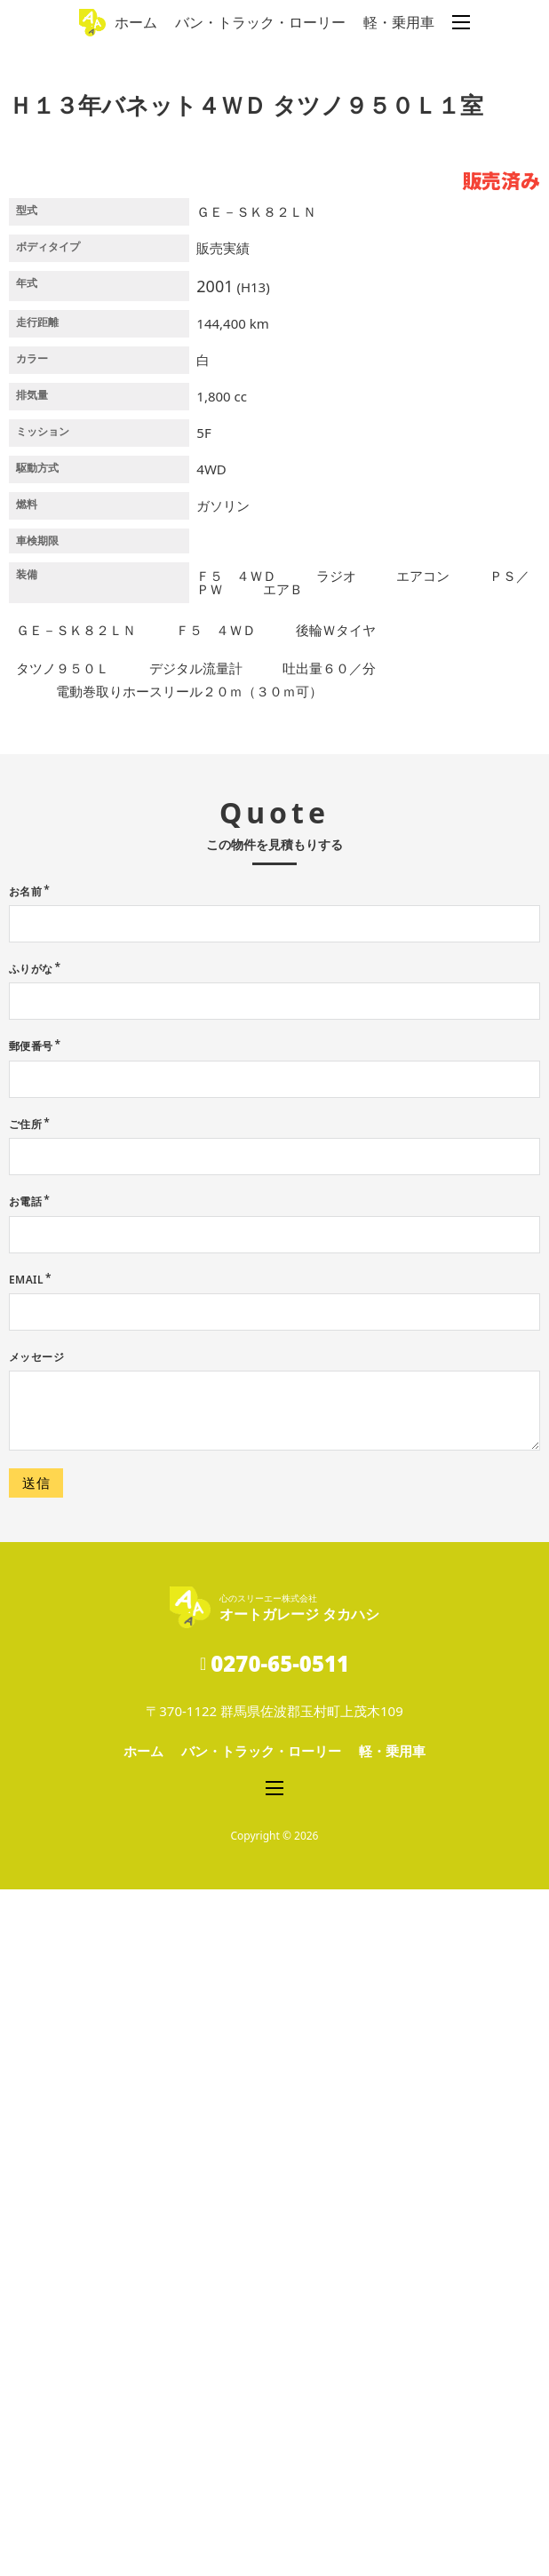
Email (26, 1966)
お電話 (25, 1888)
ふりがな (31, 1655)
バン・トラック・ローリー (260, 22)
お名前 (25, 1578)
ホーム (136, 22)
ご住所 (25, 1810)
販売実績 (223, 934)
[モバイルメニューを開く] (461, 22)
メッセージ (36, 2043)
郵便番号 (31, 1733)
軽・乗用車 (398, 22)
